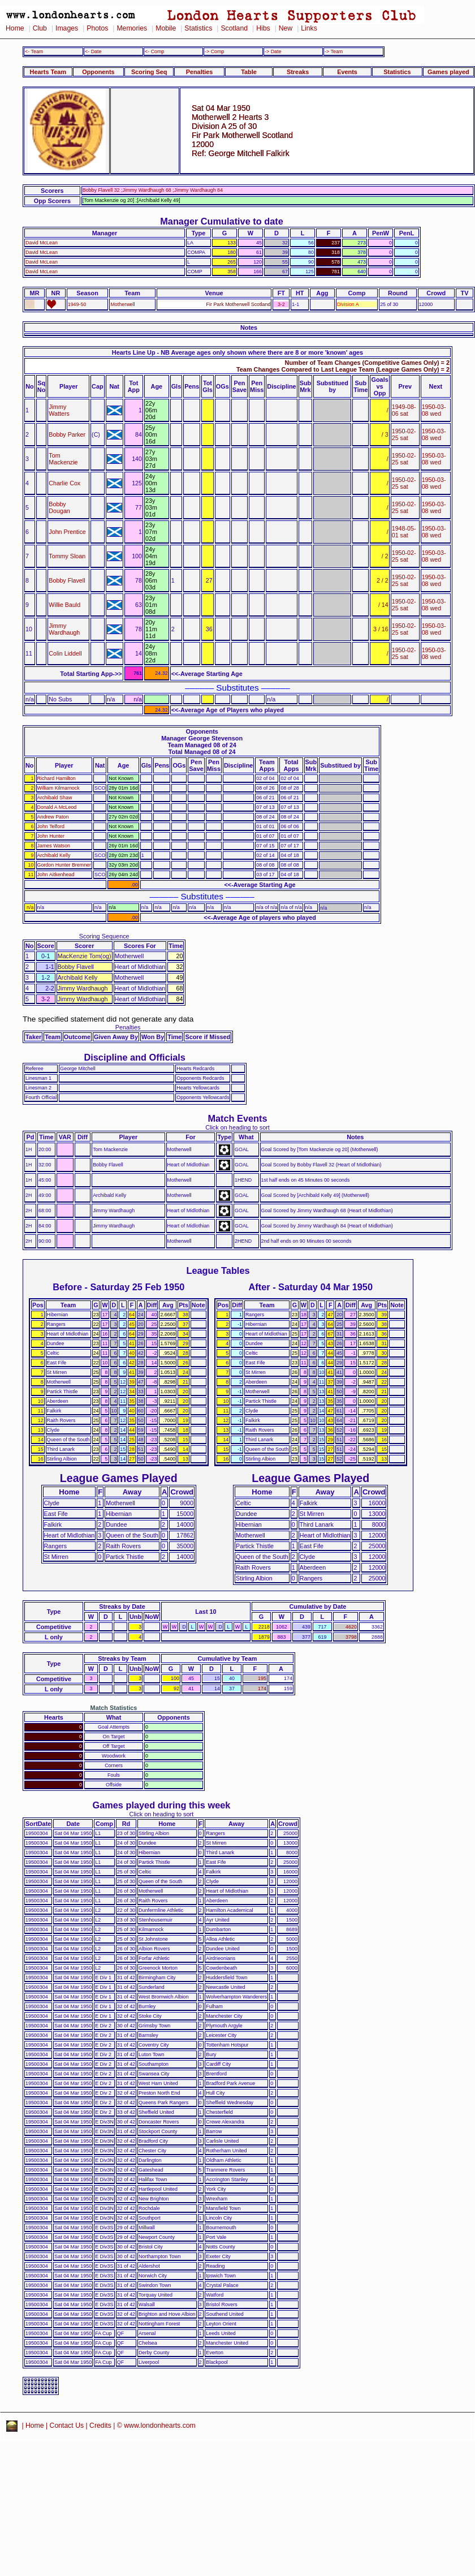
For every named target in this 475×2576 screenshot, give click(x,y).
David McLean (41, 242)
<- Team (34, 51)
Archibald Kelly (54, 855)
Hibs (263, 28)
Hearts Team (48, 71)
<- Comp (154, 51)
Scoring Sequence (104, 936)
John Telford (50, 826)
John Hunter (51, 836)
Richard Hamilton (56, 778)
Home (15, 28)
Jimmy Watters (59, 410)
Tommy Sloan (67, 556)
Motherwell (122, 304)
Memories (131, 28)
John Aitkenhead (56, 874)
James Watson (54, 845)
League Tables (217, 1270)
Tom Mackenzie (63, 459)
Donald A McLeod (57, 807)
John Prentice (67, 531)
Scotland (234, 28)
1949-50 (77, 304)
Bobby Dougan (59, 507)
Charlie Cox (64, 483)
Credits (100, 2425)
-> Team (334, 51)
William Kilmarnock (58, 788)
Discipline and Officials (134, 1057)
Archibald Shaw (54, 797)
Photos (97, 28)
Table (249, 71)
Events (347, 71)
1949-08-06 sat (404, 410)
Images (66, 28)
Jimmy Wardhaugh (64, 629)
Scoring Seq (149, 71)
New (285, 28)
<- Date (93, 51)
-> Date (273, 51)
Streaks (298, 71)
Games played (448, 71)
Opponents (98, 71)
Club (40, 28)
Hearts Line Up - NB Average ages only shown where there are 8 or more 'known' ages (237, 352)
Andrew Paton (53, 817)
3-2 (281, 304)
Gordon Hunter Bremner (64, 865)
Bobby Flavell (67, 580)
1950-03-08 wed (434, 410)
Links (309, 28)
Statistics (198, 28)
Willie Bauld (64, 604)
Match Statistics (113, 1707)
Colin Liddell (65, 653)
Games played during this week (162, 1805)
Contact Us (67, 2425)
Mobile (166, 28)
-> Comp (214, 51)
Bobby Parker (67, 434)
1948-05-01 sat (404, 532)
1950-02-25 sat (404, 434)
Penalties (199, 71)
